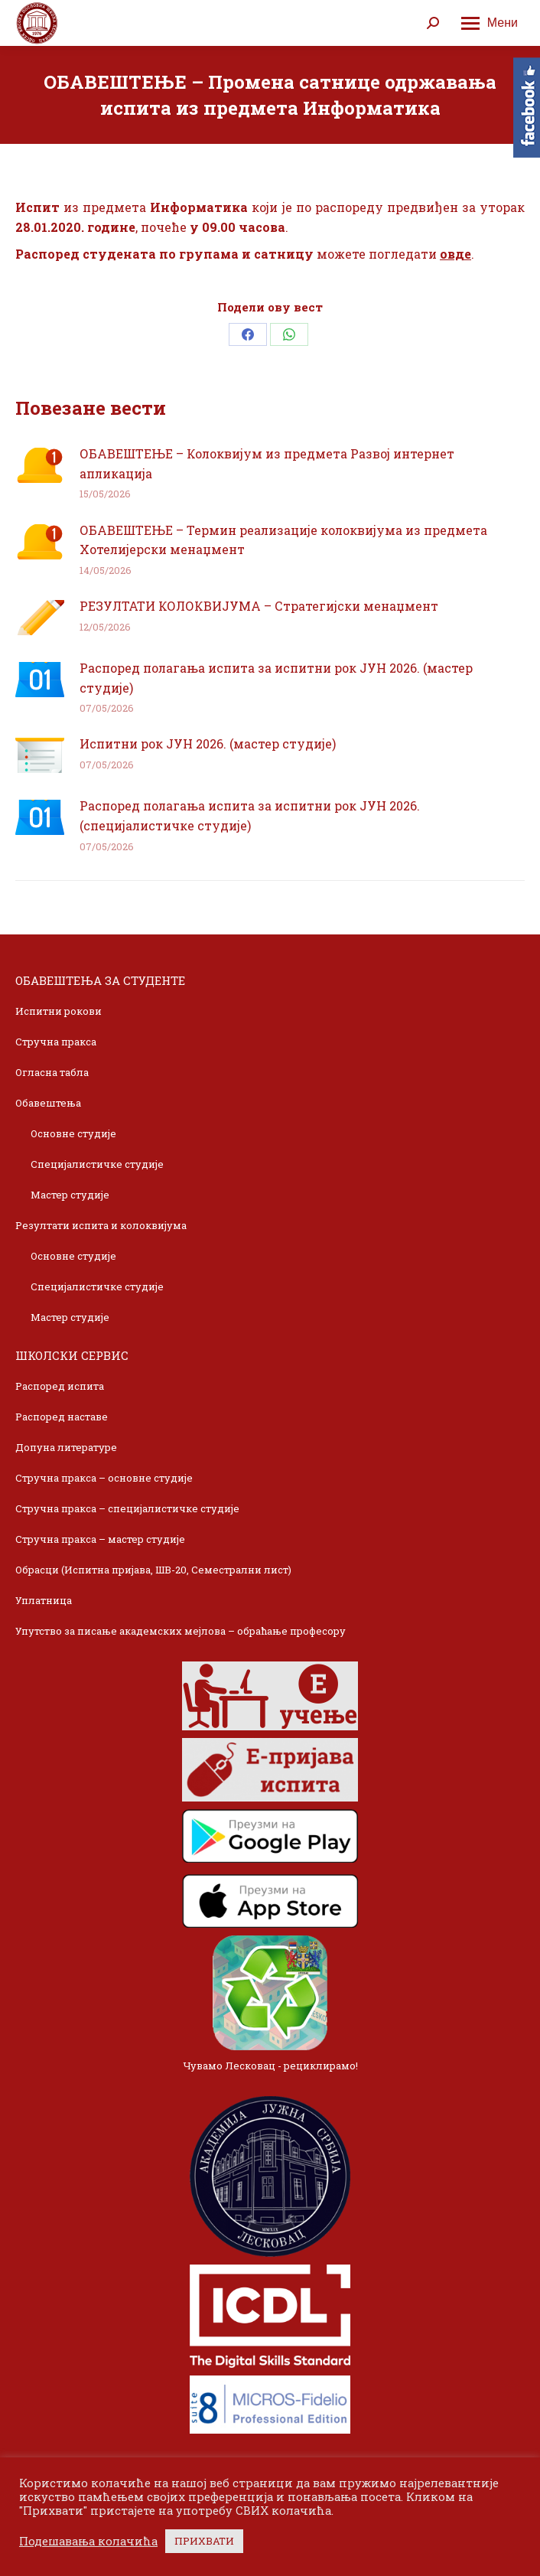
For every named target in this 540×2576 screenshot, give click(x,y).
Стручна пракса (55, 1041)
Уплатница (43, 1600)
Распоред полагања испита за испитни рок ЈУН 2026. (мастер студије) (276, 678)
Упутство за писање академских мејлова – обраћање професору (180, 1631)
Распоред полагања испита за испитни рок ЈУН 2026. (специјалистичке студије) (250, 815)
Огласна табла (52, 1072)
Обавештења (48, 1103)
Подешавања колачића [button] (88, 2541)
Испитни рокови (58, 1011)
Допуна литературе (66, 1447)
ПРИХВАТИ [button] (204, 2541)
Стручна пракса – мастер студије (100, 1539)
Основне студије (73, 1133)
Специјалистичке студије (97, 1164)
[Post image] (39, 465)
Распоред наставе (61, 1416)
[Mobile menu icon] (489, 23)
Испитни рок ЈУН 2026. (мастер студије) (208, 743)
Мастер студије (70, 1195)
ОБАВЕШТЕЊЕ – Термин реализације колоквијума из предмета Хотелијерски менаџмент (283, 540)
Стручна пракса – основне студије (104, 1478)
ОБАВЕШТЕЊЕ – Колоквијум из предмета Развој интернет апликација (267, 463)
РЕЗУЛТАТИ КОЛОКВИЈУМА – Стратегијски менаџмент (259, 606)
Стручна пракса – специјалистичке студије (127, 1508)
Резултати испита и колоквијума (101, 1225)
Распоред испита (59, 1386)
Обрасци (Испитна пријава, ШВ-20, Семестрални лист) (153, 1570)
